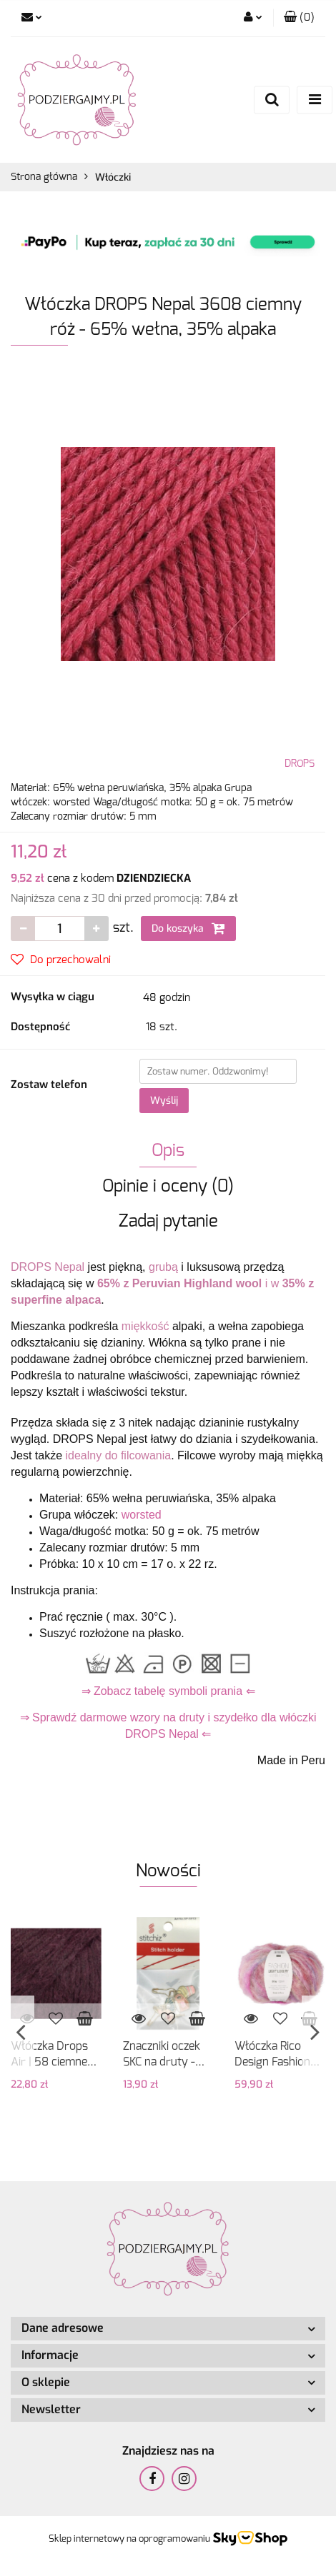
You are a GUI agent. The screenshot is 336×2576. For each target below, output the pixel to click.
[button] (299, 18)
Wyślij (164, 1100)
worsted (142, 1515)
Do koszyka (188, 928)
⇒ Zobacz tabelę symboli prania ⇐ (168, 1691)
